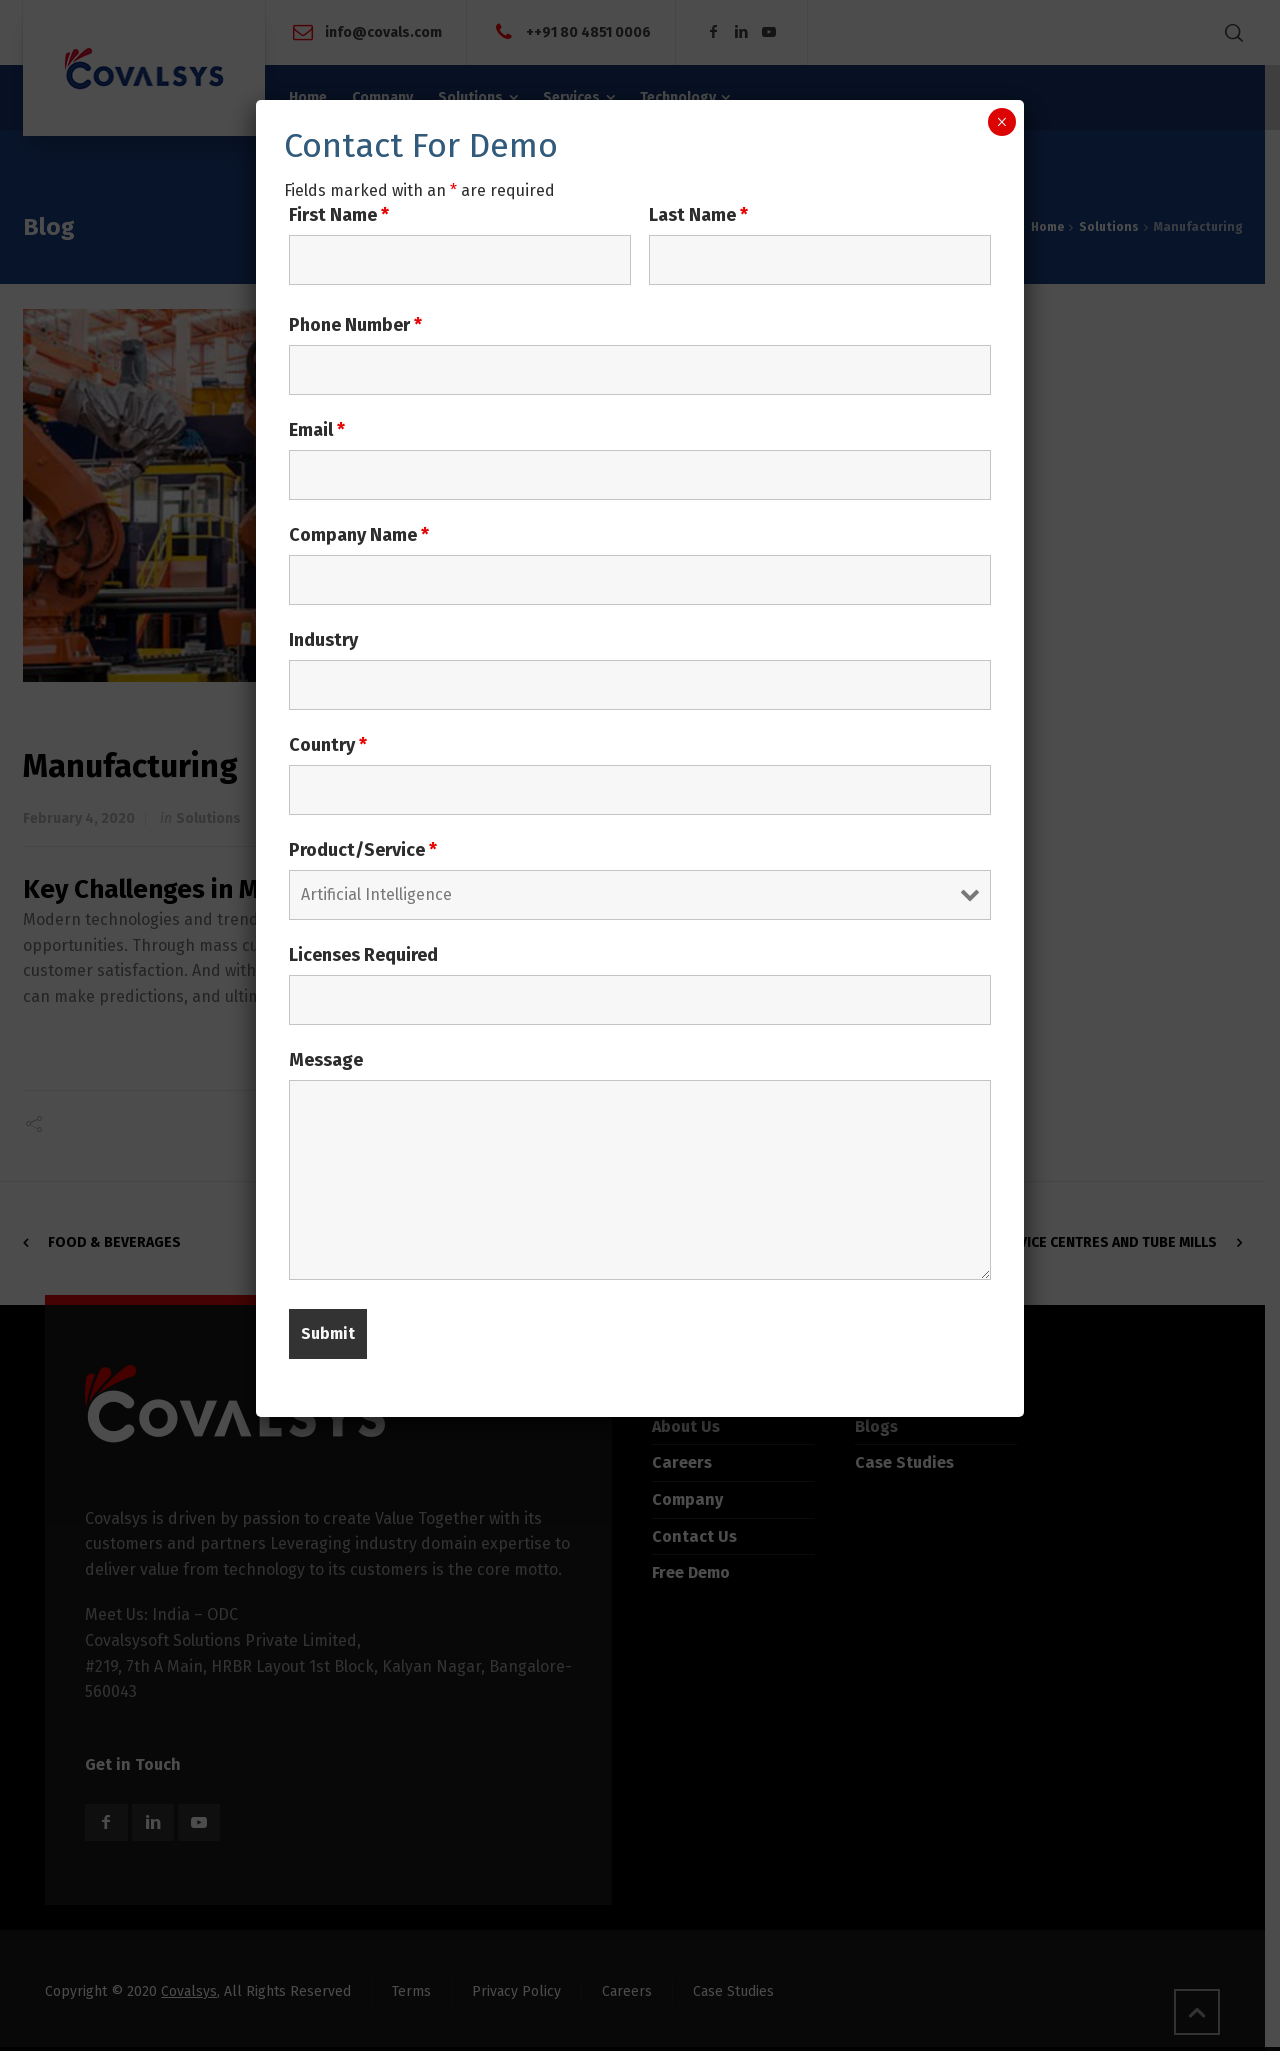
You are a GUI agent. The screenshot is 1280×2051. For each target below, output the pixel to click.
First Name (339, 215)
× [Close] (1001, 122)
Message (326, 1060)
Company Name (359, 535)
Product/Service (363, 850)
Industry (323, 640)
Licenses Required (363, 955)
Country (328, 745)
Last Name (698, 215)
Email (317, 430)
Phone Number (355, 325)
